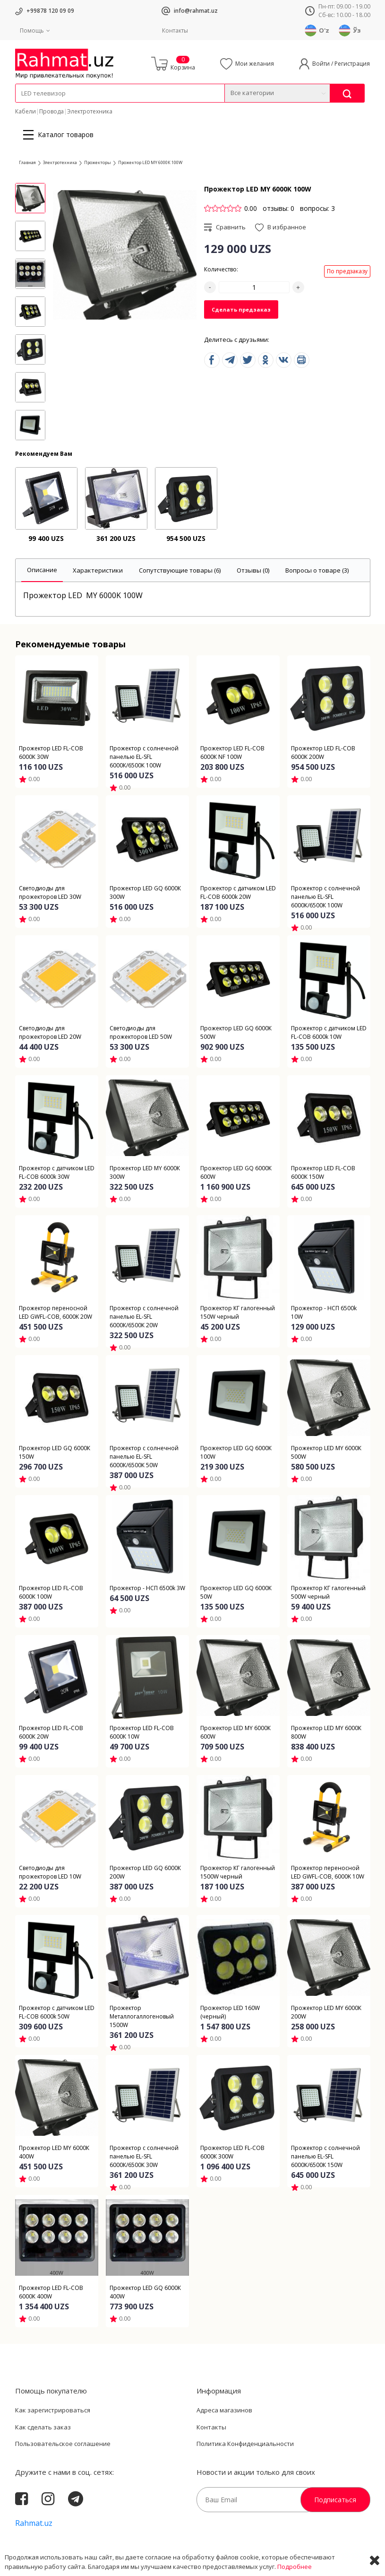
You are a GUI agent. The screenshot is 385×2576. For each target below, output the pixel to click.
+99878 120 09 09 (50, 11)
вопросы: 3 (317, 208)
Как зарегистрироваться (52, 2410)
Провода (51, 111)
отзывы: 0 (278, 208)
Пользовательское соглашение (63, 2443)
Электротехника (89, 111)
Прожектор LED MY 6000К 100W (150, 162)
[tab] (42, 570)
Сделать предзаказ (241, 309)
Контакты (175, 30)
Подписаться (335, 2499)
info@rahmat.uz (196, 11)
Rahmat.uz (33, 2523)
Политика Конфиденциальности (245, 2443)
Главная (27, 162)
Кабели (25, 111)
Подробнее (294, 2566)
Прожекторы (97, 162)
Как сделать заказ (43, 2427)
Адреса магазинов (224, 2410)
